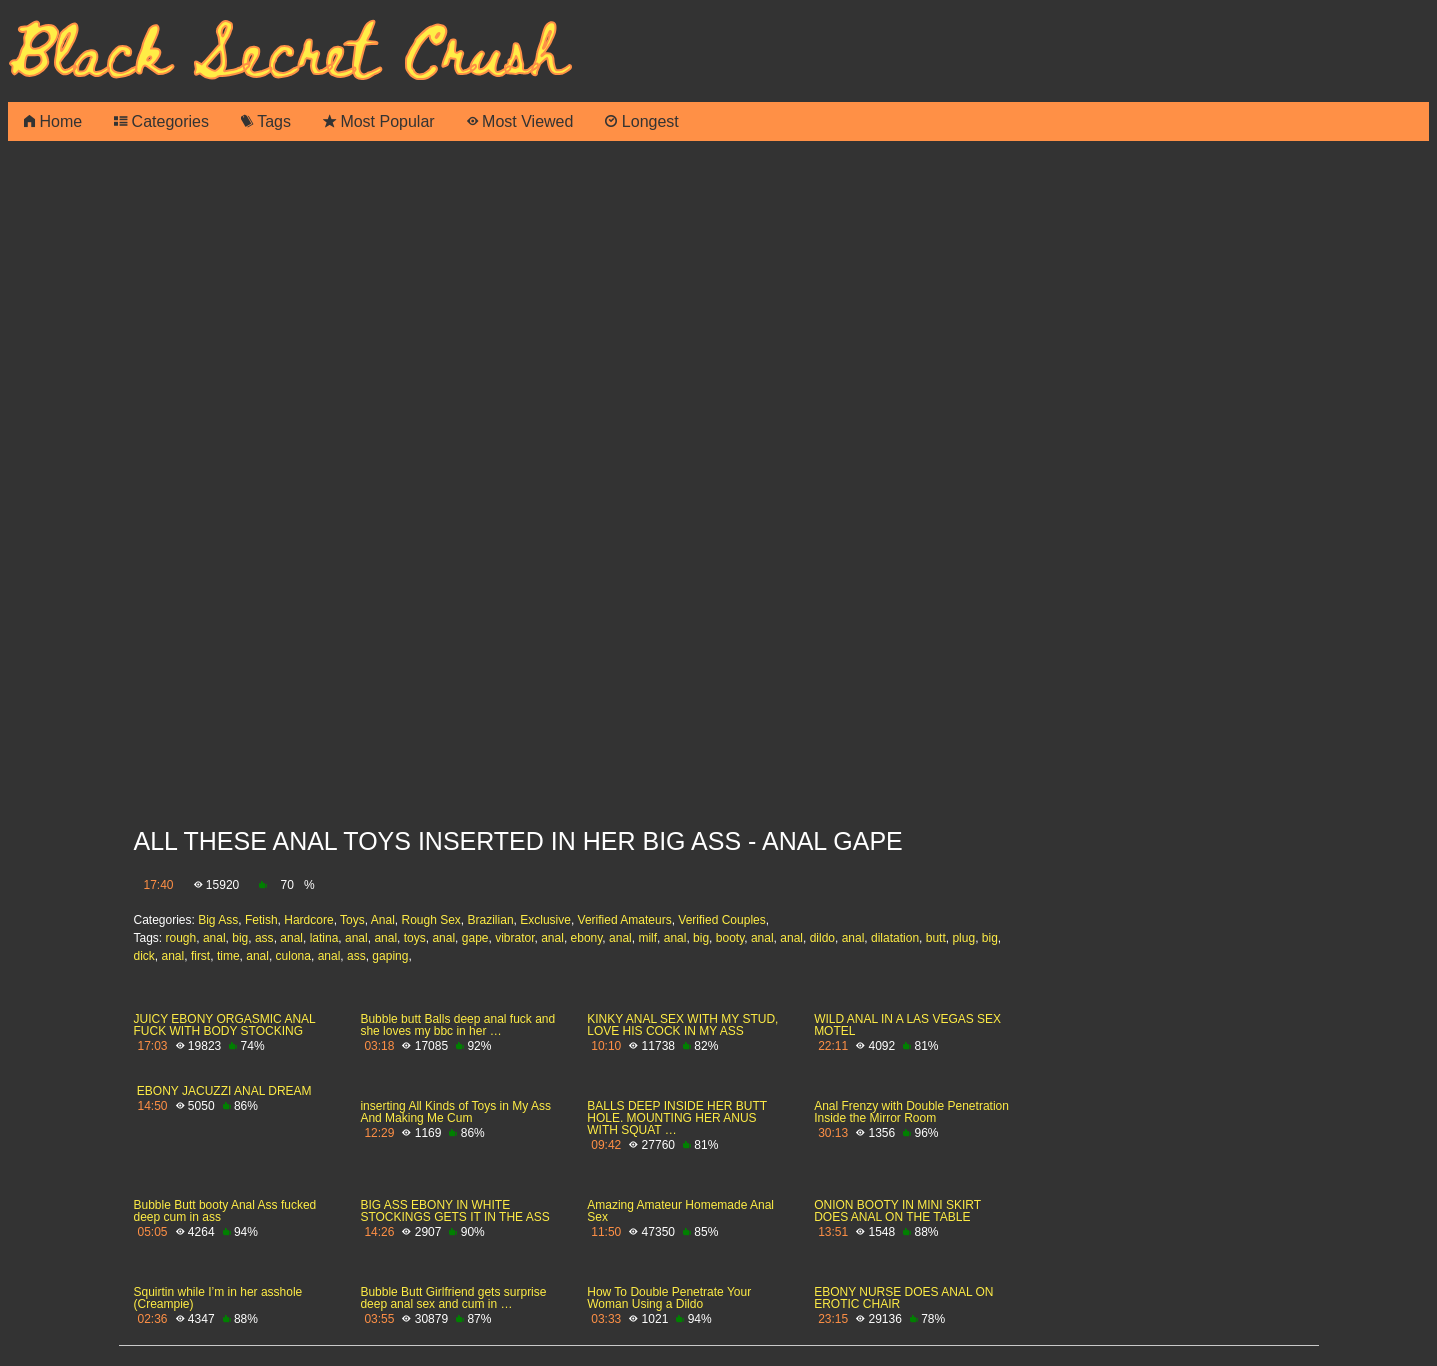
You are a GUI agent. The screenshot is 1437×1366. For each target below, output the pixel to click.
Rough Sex (430, 920)
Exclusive (545, 920)
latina (324, 938)
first (200, 956)
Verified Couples (721, 920)
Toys (352, 920)
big (240, 938)
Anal (383, 920)
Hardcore (308, 920)
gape (475, 938)
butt (936, 938)
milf (647, 938)
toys (415, 938)
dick (144, 956)
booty (730, 938)
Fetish (261, 920)
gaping (390, 956)
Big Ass (218, 920)
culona (293, 956)
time (228, 956)
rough (181, 938)
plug (963, 938)
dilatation (895, 938)
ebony (587, 938)
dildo (822, 938)
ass (264, 938)
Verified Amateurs (625, 920)
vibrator (514, 938)
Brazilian (491, 920)
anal (214, 938)
